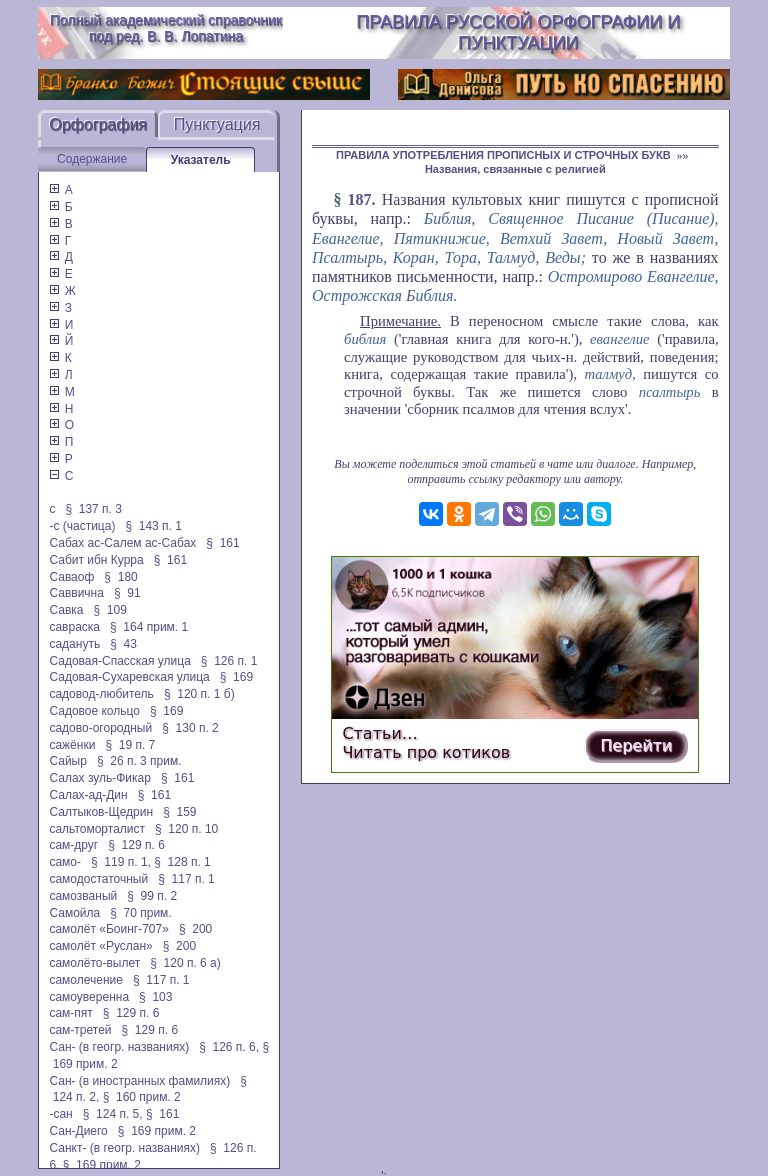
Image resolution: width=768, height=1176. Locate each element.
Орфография (98, 124)
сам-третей (80, 1030)
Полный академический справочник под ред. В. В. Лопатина (166, 28)
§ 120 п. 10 (186, 829)
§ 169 (236, 677)
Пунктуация (217, 124)
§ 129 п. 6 (136, 845)
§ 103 (155, 997)
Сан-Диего (78, 1131)
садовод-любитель (101, 694)
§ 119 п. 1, (121, 862)
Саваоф (71, 577)
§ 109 (109, 610)
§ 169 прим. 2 (157, 1131)
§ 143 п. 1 (153, 526)
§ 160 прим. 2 (142, 1097)
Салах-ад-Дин (88, 795)
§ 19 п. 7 (130, 745)
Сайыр (67, 761)
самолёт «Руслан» (100, 946)
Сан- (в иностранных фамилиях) (139, 1081)
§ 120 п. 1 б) (199, 694)
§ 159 (179, 812)
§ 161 (222, 543)
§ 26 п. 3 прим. (139, 761)
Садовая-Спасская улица (119, 661)
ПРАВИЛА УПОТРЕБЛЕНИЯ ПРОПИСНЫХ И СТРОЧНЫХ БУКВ (503, 155)
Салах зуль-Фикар (100, 778)
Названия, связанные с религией (515, 169)
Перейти (636, 745)
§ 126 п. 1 (229, 661)
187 (360, 199)
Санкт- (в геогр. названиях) (124, 1148)
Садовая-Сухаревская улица (129, 677)
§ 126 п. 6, (229, 1047)
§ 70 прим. (140, 913)
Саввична (76, 593)
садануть (74, 644)
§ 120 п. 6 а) (185, 963)
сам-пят (70, 1013)
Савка (66, 610)
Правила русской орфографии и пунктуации (518, 32)
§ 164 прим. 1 (149, 627)
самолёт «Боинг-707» (108, 929)
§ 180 (120, 577)
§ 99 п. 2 (152, 896)
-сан (60, 1114)
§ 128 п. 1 (182, 862)
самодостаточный (98, 879)
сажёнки (72, 745)
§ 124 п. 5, (113, 1114)
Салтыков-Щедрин (101, 812)
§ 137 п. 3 (93, 509)
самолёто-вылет (94, 963)
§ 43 (123, 644)
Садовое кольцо (94, 711)
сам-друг (73, 845)
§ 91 (127, 593)
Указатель (201, 160)
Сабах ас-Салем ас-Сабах (122, 543)
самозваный (83, 896)
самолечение (86, 980)
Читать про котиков (426, 752)
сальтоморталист (97, 829)
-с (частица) (82, 526)
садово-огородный (100, 728)
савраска (74, 627)
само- (65, 862)
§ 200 (195, 929)
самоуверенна (89, 997)
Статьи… (379, 733)
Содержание (92, 159)
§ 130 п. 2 (190, 728)
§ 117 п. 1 (186, 879)
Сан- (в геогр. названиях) (119, 1047)
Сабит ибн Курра (96, 560)
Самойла (74, 913)
